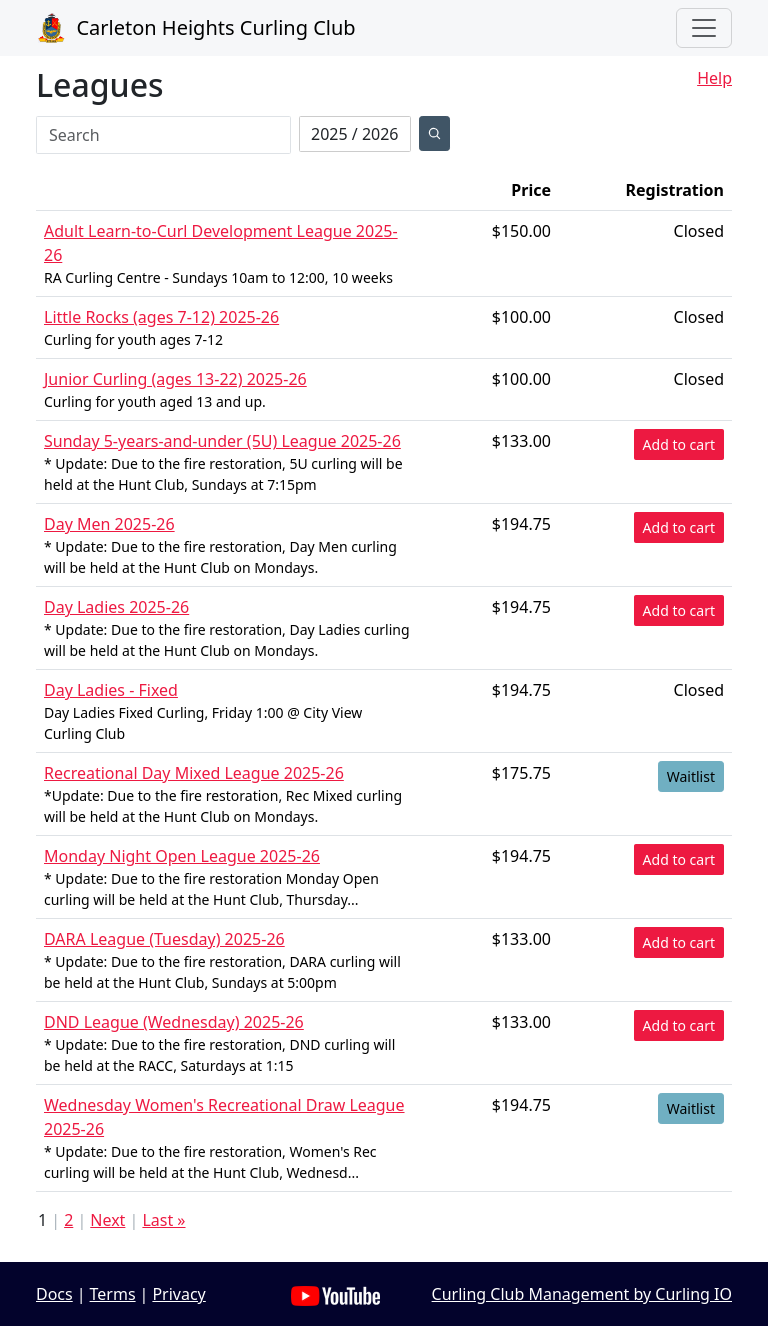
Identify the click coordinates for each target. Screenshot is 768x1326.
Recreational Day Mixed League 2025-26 (194, 773)
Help (714, 78)
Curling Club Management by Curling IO (582, 1294)
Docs (54, 1294)
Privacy (178, 1294)
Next (107, 1220)
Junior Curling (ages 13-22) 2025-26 (175, 379)
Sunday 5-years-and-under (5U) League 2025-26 (222, 441)
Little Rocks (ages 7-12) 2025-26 (161, 317)
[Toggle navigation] (704, 28)
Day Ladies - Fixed (111, 690)
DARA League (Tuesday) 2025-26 (164, 939)
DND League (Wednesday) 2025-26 (174, 1022)
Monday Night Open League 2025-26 (182, 856)
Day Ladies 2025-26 (116, 607)
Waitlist (691, 776)
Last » (163, 1220)
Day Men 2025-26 (109, 524)
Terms (113, 1294)
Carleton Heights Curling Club (196, 28)
